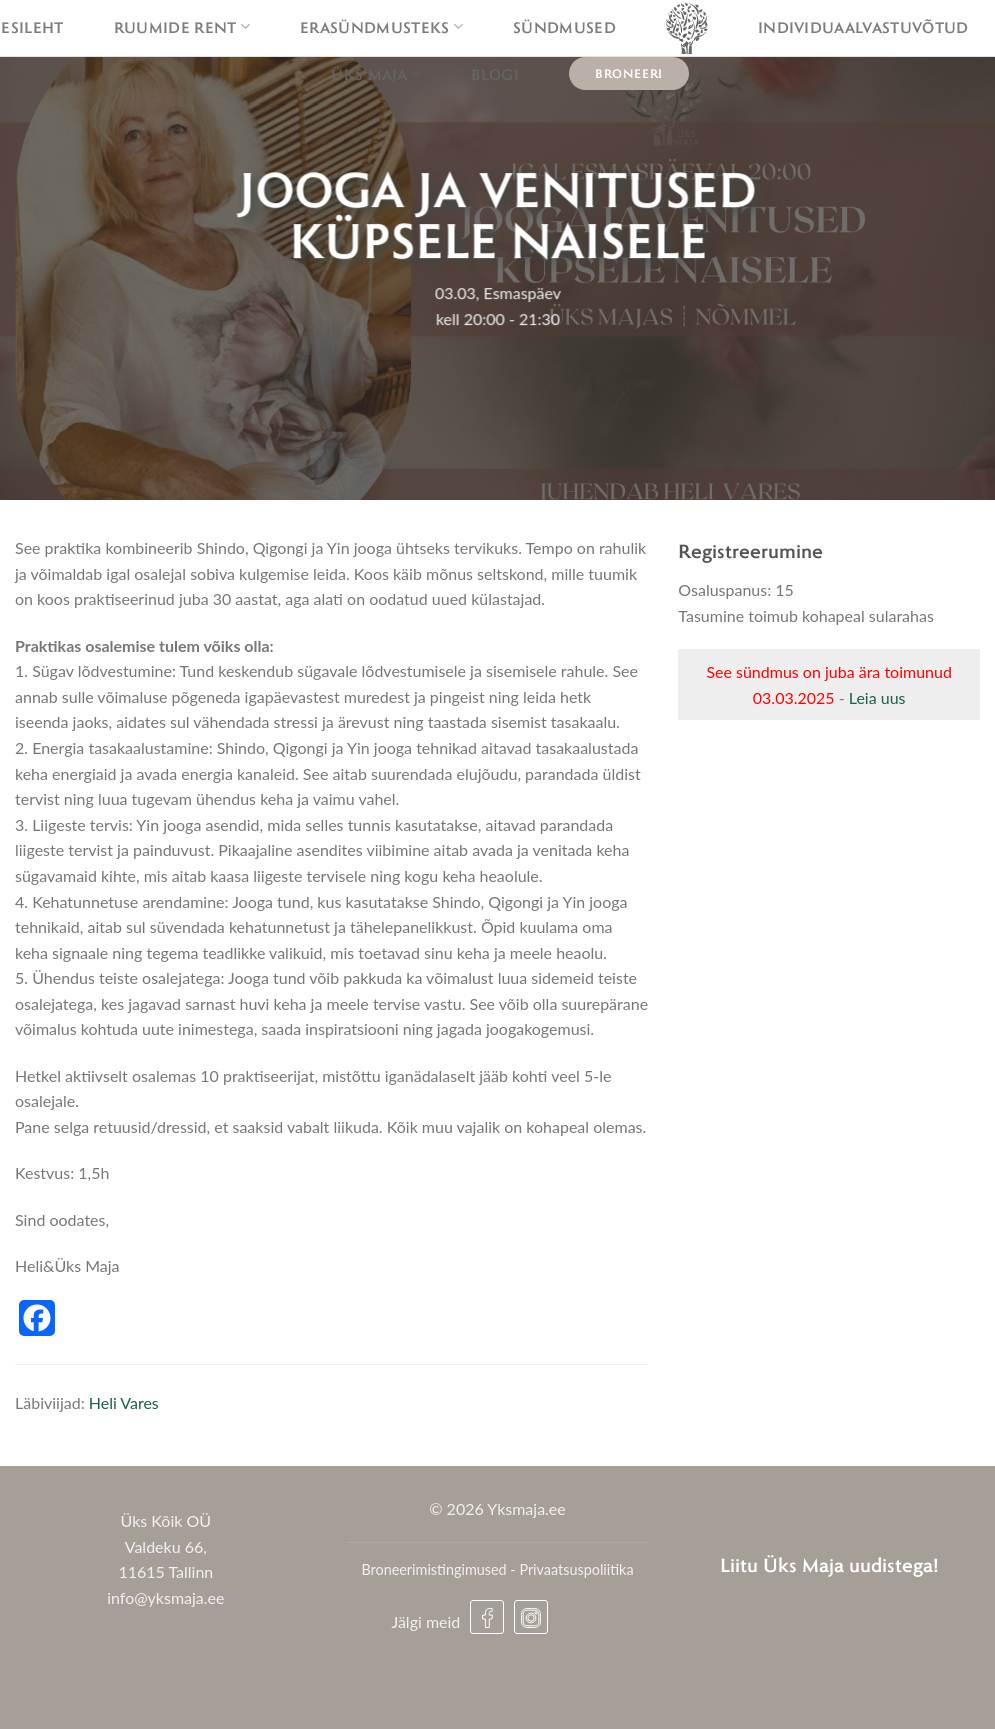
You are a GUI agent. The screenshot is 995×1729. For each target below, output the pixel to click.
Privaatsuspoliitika (576, 1569)
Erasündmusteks (381, 27)
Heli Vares (124, 1402)
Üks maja (376, 74)
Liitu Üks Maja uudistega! (829, 1564)
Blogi (495, 74)
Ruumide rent (182, 27)
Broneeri (629, 73)
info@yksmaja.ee (165, 1597)
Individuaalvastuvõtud (863, 27)
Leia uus (877, 697)
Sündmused (564, 27)
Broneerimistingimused (433, 1569)
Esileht (32, 27)
